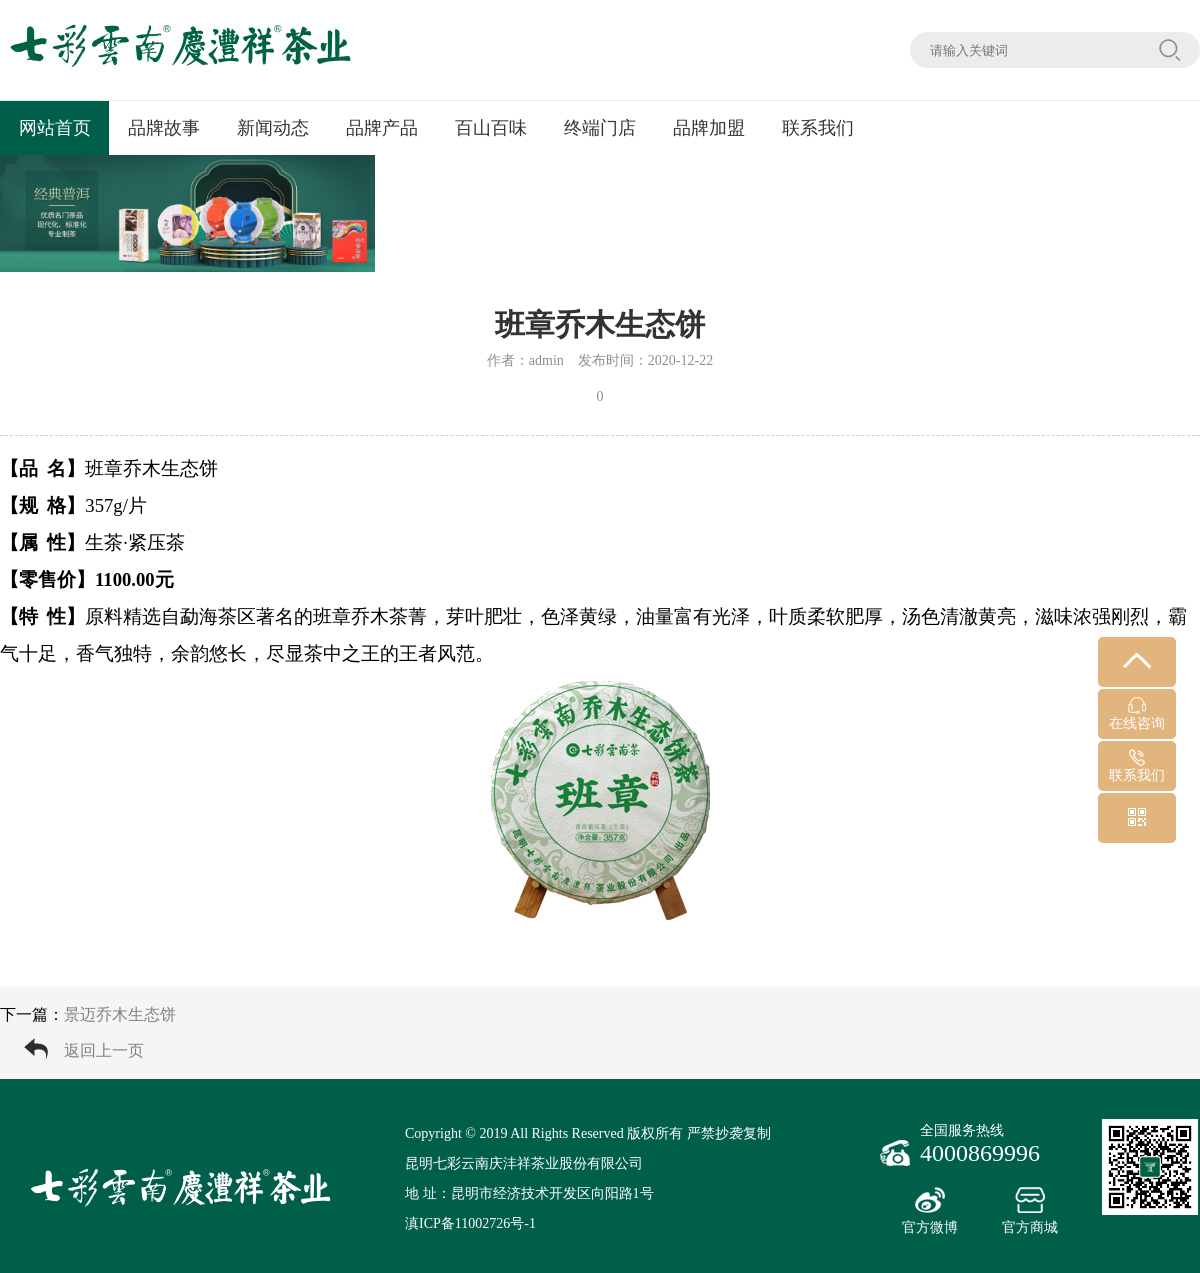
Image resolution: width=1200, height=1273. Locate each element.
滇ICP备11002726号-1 (470, 1223)
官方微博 (930, 1211)
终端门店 (600, 128)
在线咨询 (1137, 714)
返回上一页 (104, 1050)
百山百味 (491, 128)
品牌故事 (164, 128)
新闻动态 (273, 128)
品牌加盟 (709, 128)
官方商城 (1030, 1211)
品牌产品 (382, 128)
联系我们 (818, 128)
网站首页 (55, 128)
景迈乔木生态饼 (120, 1014)
